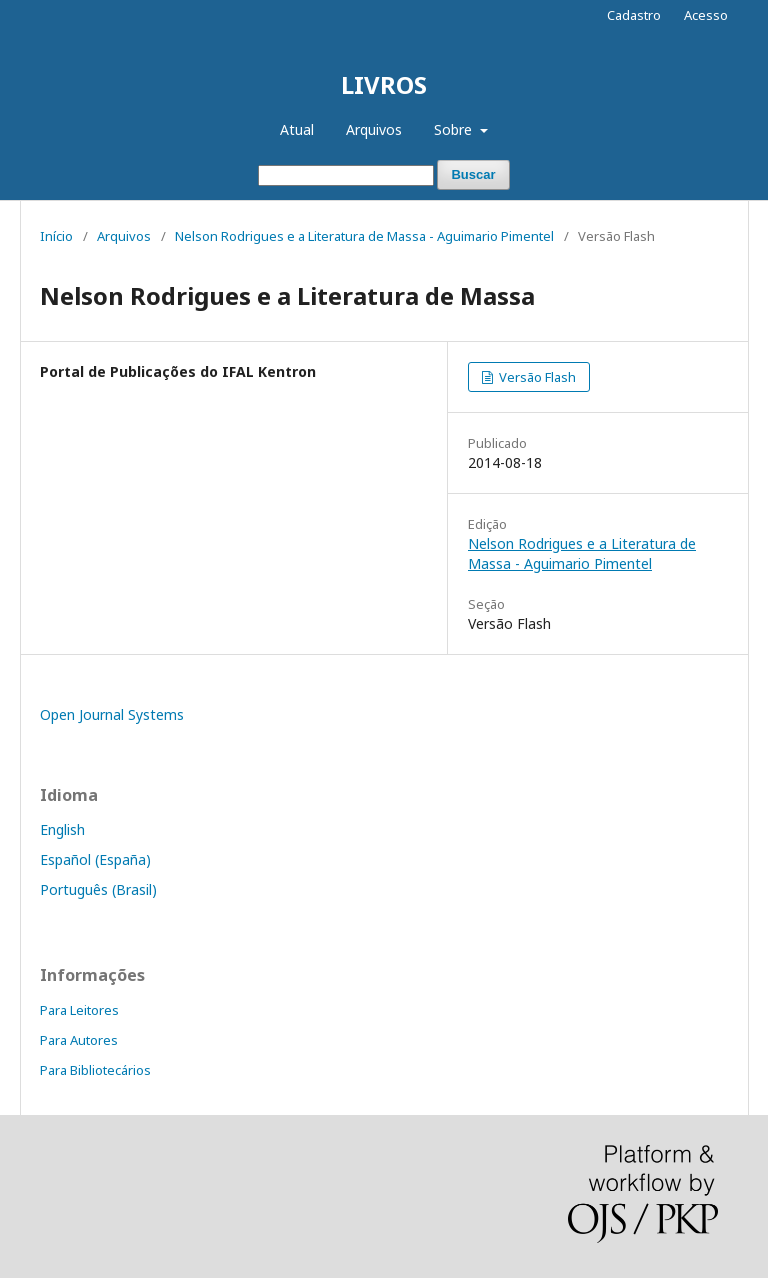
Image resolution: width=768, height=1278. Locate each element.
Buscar (473, 174)
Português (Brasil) (98, 889)
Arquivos (374, 129)
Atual (297, 129)
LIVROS (384, 84)
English (62, 829)
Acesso (706, 15)
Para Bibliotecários (95, 1070)
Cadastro (634, 15)
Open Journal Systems (112, 714)
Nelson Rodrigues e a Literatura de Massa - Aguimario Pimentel (364, 236)
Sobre (455, 129)
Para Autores (79, 1040)
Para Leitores (79, 1010)
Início (56, 236)
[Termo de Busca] (346, 175)
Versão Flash (536, 377)
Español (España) (95, 859)
